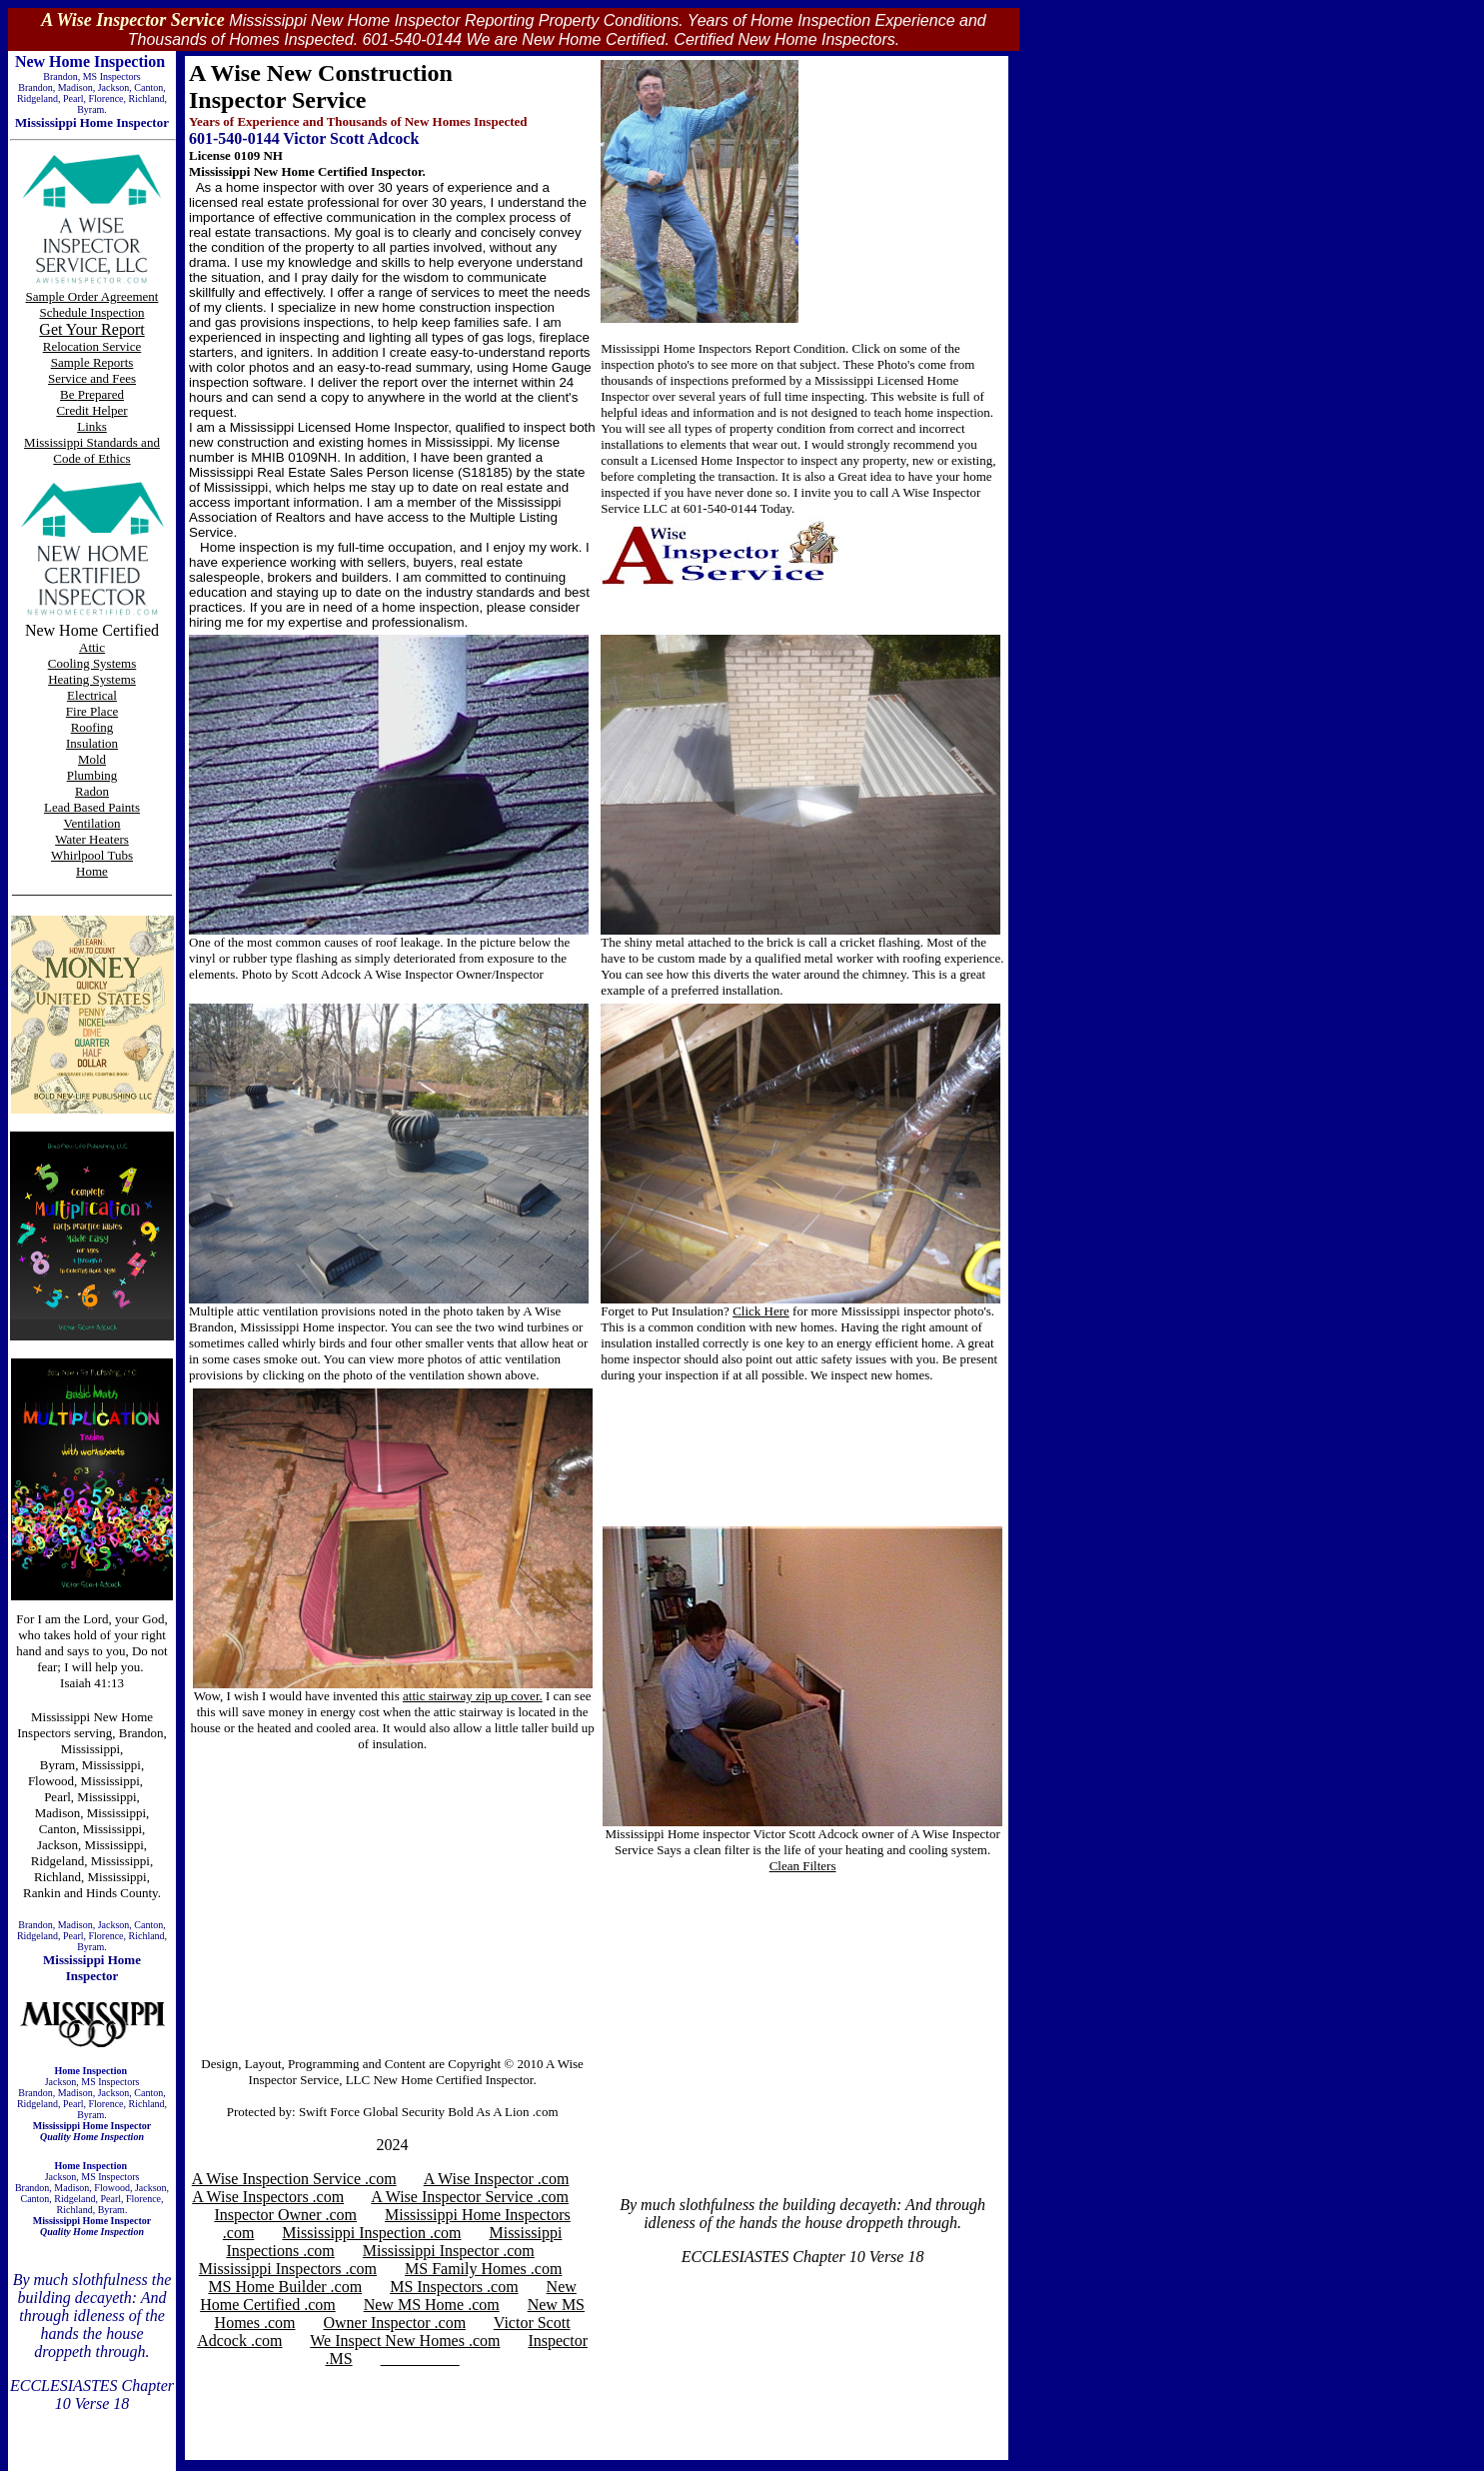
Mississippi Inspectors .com (288, 2268)
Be (69, 394)
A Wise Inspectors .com (268, 2196)
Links (92, 426)
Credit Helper (91, 410)
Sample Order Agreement (92, 296)
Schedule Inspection (91, 312)
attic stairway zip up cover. (473, 1695)
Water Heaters (92, 839)
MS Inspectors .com (454, 2286)
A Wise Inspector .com (497, 2178)
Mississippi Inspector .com (449, 2250)
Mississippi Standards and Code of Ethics (92, 450)
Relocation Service (92, 346)
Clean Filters (802, 1865)
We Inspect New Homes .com (405, 2340)
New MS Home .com (432, 2304)
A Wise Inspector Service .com (470, 2196)
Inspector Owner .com (285, 2214)
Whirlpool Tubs (92, 855)
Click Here (761, 1310)
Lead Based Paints (92, 807)
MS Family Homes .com (483, 2268)
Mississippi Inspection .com (371, 2232)
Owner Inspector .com (394, 2322)
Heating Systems (92, 679)
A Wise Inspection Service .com (294, 2178)
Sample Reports (92, 362)
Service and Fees (92, 378)
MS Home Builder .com (285, 2286)
